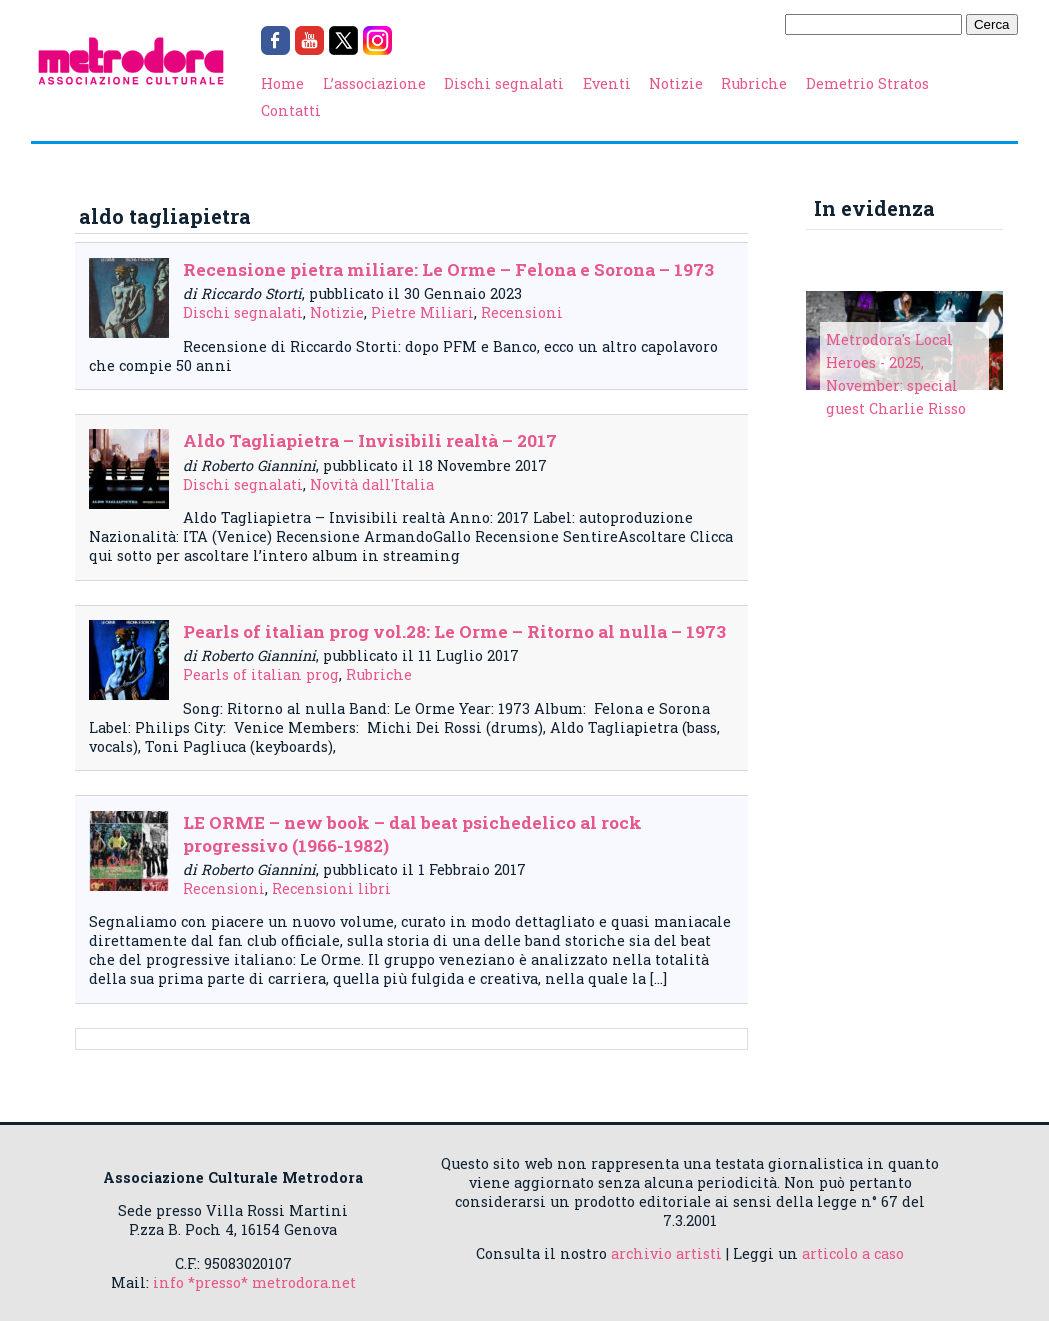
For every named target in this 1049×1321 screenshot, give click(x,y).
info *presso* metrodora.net (254, 1282)
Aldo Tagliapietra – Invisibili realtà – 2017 (370, 440)
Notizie (676, 83)
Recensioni (522, 312)
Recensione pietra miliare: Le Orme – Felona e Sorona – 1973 (448, 269)
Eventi (607, 83)
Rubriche (754, 83)
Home (282, 83)
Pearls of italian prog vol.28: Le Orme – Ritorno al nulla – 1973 (454, 631)
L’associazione (374, 83)
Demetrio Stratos (867, 83)
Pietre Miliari (422, 312)
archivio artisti (666, 1253)
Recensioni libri (331, 888)
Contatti (291, 110)
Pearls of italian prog (261, 674)
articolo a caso (853, 1253)
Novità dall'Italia (372, 484)
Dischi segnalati (504, 83)
